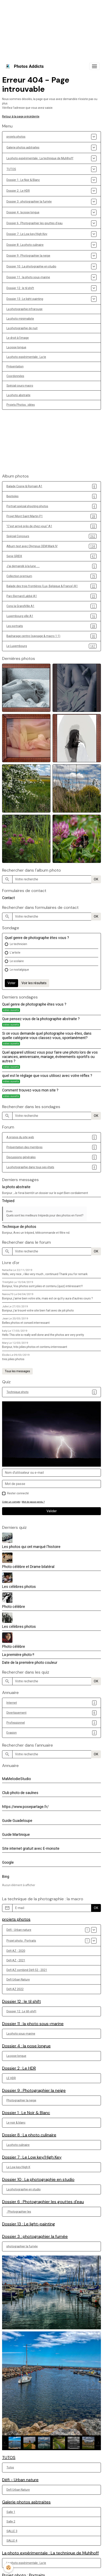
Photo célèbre (13, 1607)
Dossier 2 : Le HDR (18, 190)
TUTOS (11, 169)
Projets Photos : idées (20, 404)
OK (96, 879)
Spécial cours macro (19, 385)
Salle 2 (10, 2521)
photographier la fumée (22, 2246)
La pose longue (16, 347)
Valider (51, 1511)
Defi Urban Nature (18, 1979)
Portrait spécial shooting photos (51, 506)
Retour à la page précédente (20, 116)
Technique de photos (19, 1227)
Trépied (8, 1201)
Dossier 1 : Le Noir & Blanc (23, 180)
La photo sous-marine (20, 2033)
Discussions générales (51, 1157)
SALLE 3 (11, 2531)
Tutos (10, 2467)
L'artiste (15, 952)
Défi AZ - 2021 (15, 1960)
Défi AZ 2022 (15, 1989)
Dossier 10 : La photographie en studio (31, 266)
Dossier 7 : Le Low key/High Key (26, 234)
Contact (8, 898)
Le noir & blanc (15, 2122)
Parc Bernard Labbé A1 (51, 596)
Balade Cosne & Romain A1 (51, 486)
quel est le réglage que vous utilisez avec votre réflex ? (47, 1076)
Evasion (51, 1732)
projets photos (15, 136)
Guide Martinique (16, 1834)
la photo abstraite (16, 1187)
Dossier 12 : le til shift (20, 288)
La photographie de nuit (22, 328)
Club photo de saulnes (20, 1793)
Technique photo (51, 1392)
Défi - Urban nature (18, 1929)
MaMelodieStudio (16, 1779)
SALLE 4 (11, 2540)
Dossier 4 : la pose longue (22, 212)
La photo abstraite (18, 395)
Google (8, 1862)
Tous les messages (17, 1371)
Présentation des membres (51, 1147)
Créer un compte (11, 1502)
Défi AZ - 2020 (15, 1950)
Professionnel (51, 1722)
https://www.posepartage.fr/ (25, 1807)
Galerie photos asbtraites (22, 147)
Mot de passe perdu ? (33, 1502)
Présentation (15, 366)
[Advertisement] (51, 29)
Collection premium (51, 576)
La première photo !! (18, 1655)
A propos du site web (51, 1137)
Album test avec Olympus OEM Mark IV (51, 546)
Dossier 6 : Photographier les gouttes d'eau (34, 223)
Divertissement (51, 1712)
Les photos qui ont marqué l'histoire (31, 1547)
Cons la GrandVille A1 (51, 606)
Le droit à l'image (17, 337)
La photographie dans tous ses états (51, 1167)
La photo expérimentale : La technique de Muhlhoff (39, 158)
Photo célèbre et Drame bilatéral (28, 1567)
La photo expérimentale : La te (26, 357)
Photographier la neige (21, 2100)
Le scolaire (17, 961)
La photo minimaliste (20, 318)
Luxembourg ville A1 (51, 616)
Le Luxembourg (51, 646)
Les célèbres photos (19, 1587)
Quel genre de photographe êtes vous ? (34, 1004)
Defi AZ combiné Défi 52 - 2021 (26, 1970)
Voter (11, 983)
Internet (51, 1702)
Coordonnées (15, 376)
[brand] (23, 66)
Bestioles (51, 496)
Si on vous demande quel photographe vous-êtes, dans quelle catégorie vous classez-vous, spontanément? (47, 1035)
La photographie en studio (23, 2189)
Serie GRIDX (51, 556)
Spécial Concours (51, 536)
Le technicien (18, 944)
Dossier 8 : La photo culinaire (25, 244)
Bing (5, 1876)
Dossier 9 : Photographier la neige (28, 255)
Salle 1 (10, 2512)
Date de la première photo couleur (29, 1662)
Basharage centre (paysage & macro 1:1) (51, 636)
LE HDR (11, 2078)
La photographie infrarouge (24, 309)
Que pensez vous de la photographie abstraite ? (41, 1019)
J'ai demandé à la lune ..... (51, 566)
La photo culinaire (18, 2145)
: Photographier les (18, 2211)
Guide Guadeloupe (17, 1821)
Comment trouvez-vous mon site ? (30, 1090)
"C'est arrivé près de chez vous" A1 (51, 526)
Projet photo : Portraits (21, 1940)
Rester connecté (18, 1493)
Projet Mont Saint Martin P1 (51, 516)
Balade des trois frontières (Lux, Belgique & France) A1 (51, 586)
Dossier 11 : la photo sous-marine (28, 277)
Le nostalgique (19, 969)
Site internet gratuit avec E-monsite (30, 1848)
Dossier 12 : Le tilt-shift (21, 2011)
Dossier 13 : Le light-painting (24, 299)
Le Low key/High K (18, 2167)
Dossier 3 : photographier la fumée (29, 201)
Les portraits (51, 626)
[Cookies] (8, 2567)
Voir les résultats (33, 983)
